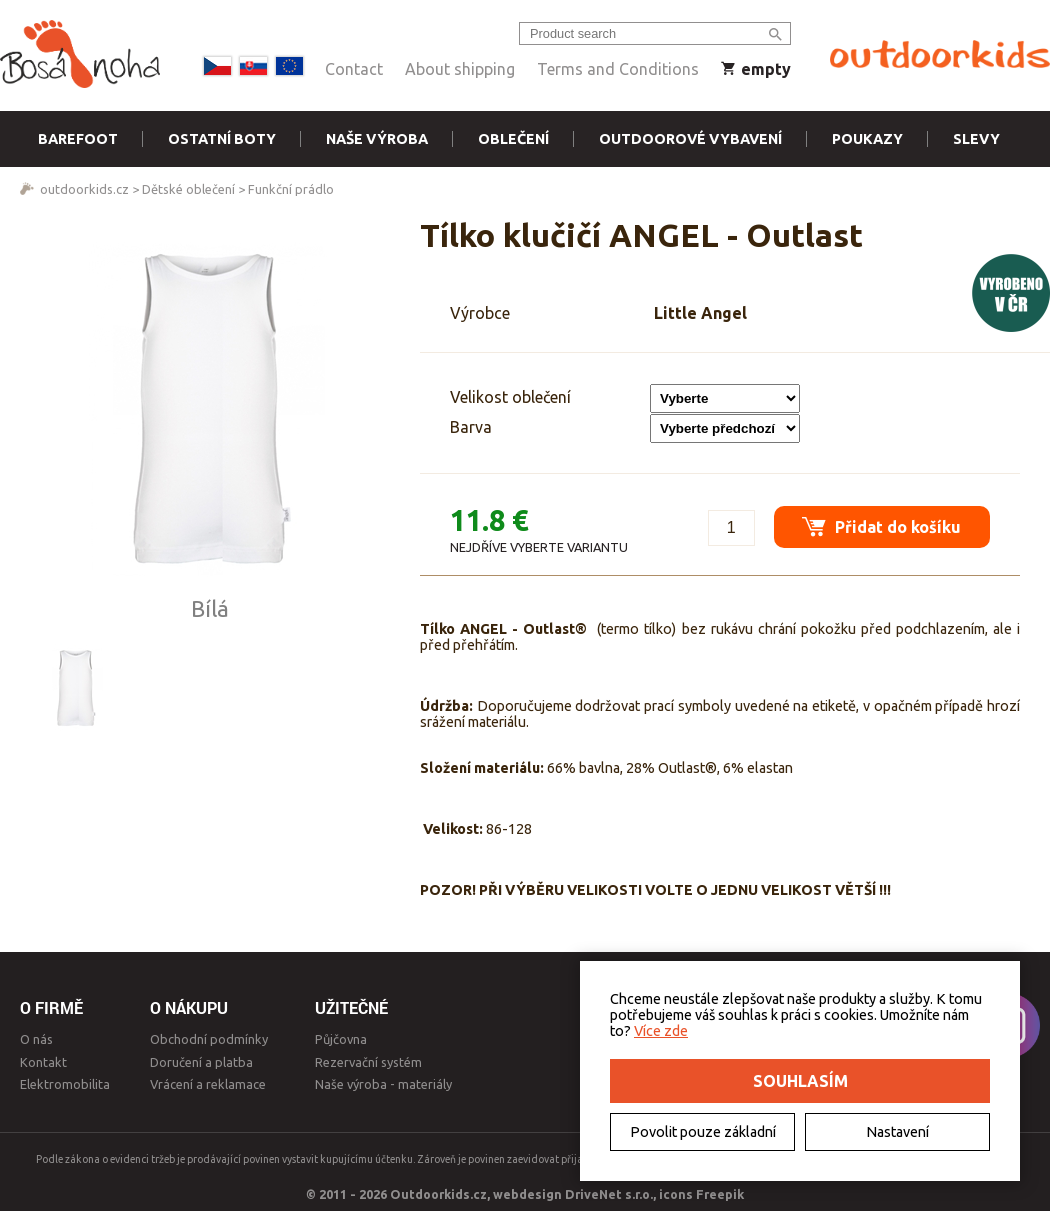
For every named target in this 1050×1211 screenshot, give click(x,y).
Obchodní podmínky (209, 1039)
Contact (354, 69)
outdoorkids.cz (84, 189)
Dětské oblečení (188, 189)
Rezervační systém (368, 1062)
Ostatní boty (222, 139)
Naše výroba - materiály (383, 1084)
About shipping (460, 69)
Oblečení (513, 139)
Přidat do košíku (880, 524)
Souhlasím (800, 1081)
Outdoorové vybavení (690, 139)
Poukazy (867, 139)
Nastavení (897, 1132)
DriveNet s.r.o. (609, 1194)
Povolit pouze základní (703, 1132)
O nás (36, 1039)
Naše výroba (377, 139)
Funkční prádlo (291, 189)
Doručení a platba (201, 1062)
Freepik (720, 1194)
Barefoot (78, 139)
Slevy (976, 139)
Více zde (661, 1031)
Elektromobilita (65, 1084)
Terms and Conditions (618, 69)
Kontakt (43, 1062)
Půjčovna (341, 1039)
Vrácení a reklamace (208, 1084)
